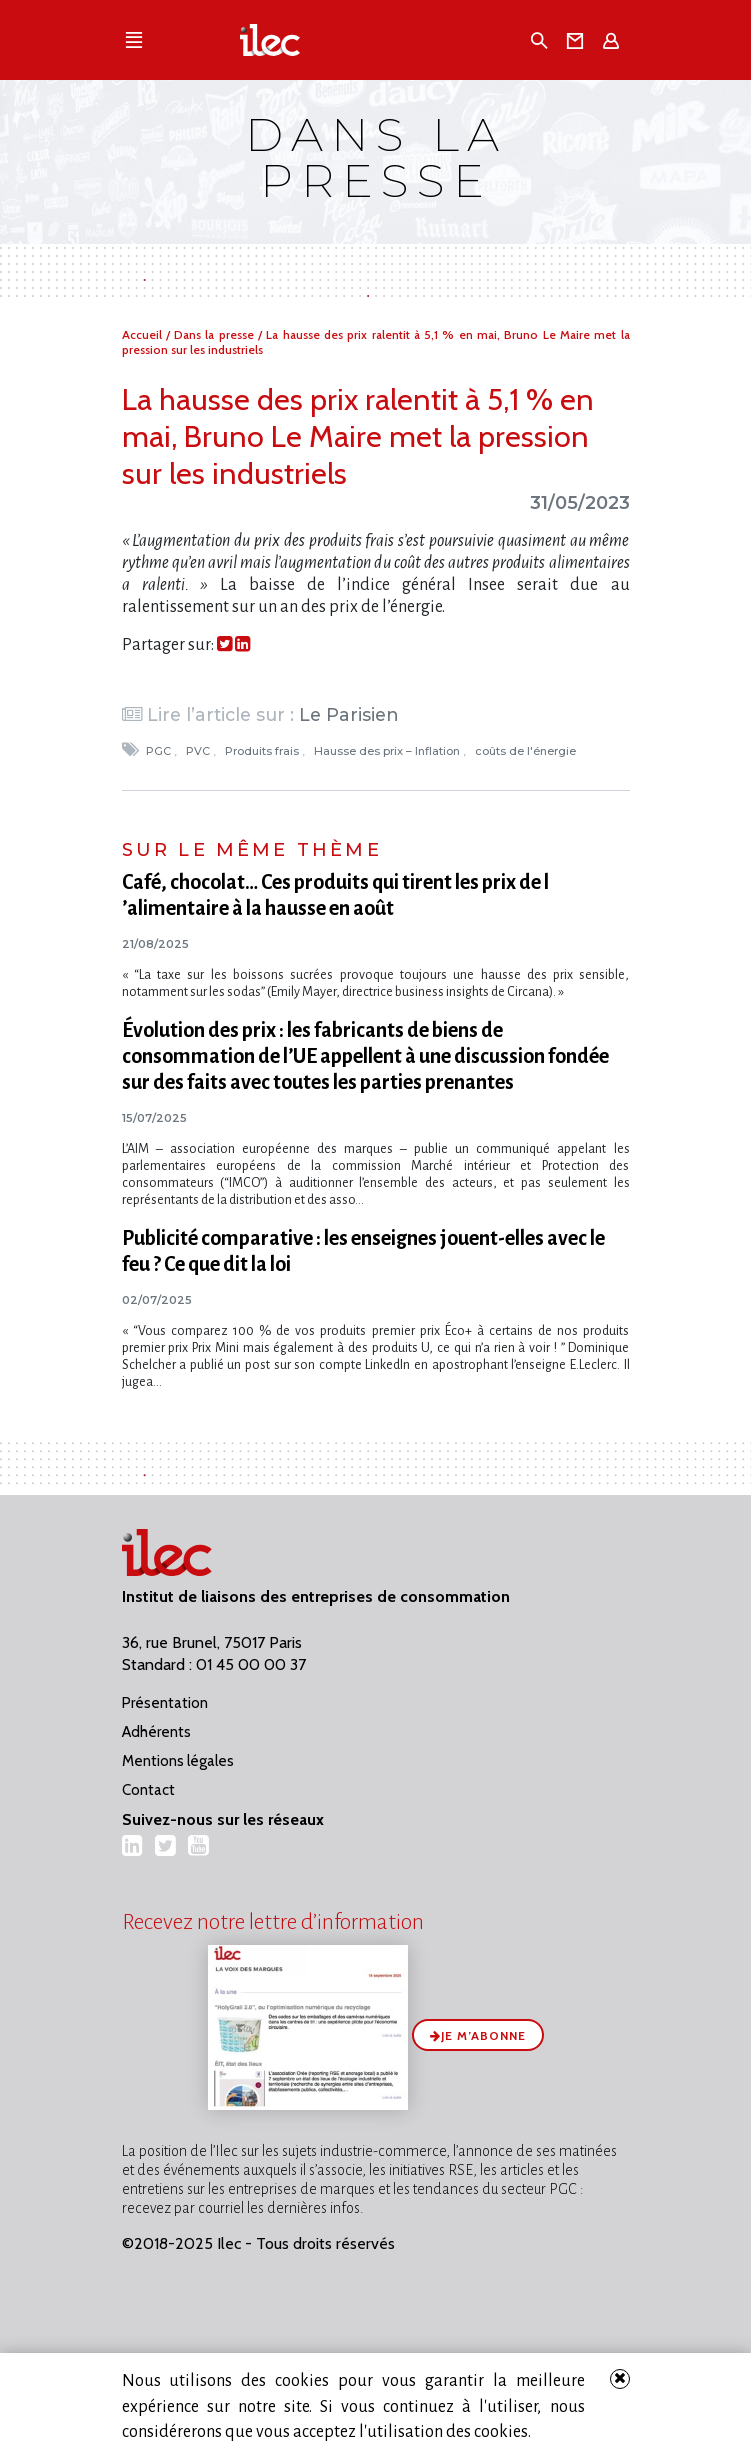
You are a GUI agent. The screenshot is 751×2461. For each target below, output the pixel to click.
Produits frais (263, 751)
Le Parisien (349, 714)
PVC (199, 751)
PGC (160, 751)
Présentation (165, 1703)
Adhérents (156, 1732)
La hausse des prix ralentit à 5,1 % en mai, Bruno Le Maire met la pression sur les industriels (358, 436)
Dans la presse (216, 334)
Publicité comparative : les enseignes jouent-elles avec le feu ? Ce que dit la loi (363, 1251)
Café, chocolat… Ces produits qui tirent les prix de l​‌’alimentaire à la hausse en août (335, 895)
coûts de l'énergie (527, 751)
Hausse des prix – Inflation (388, 751)
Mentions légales (178, 1761)
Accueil (144, 334)
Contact (148, 1790)
